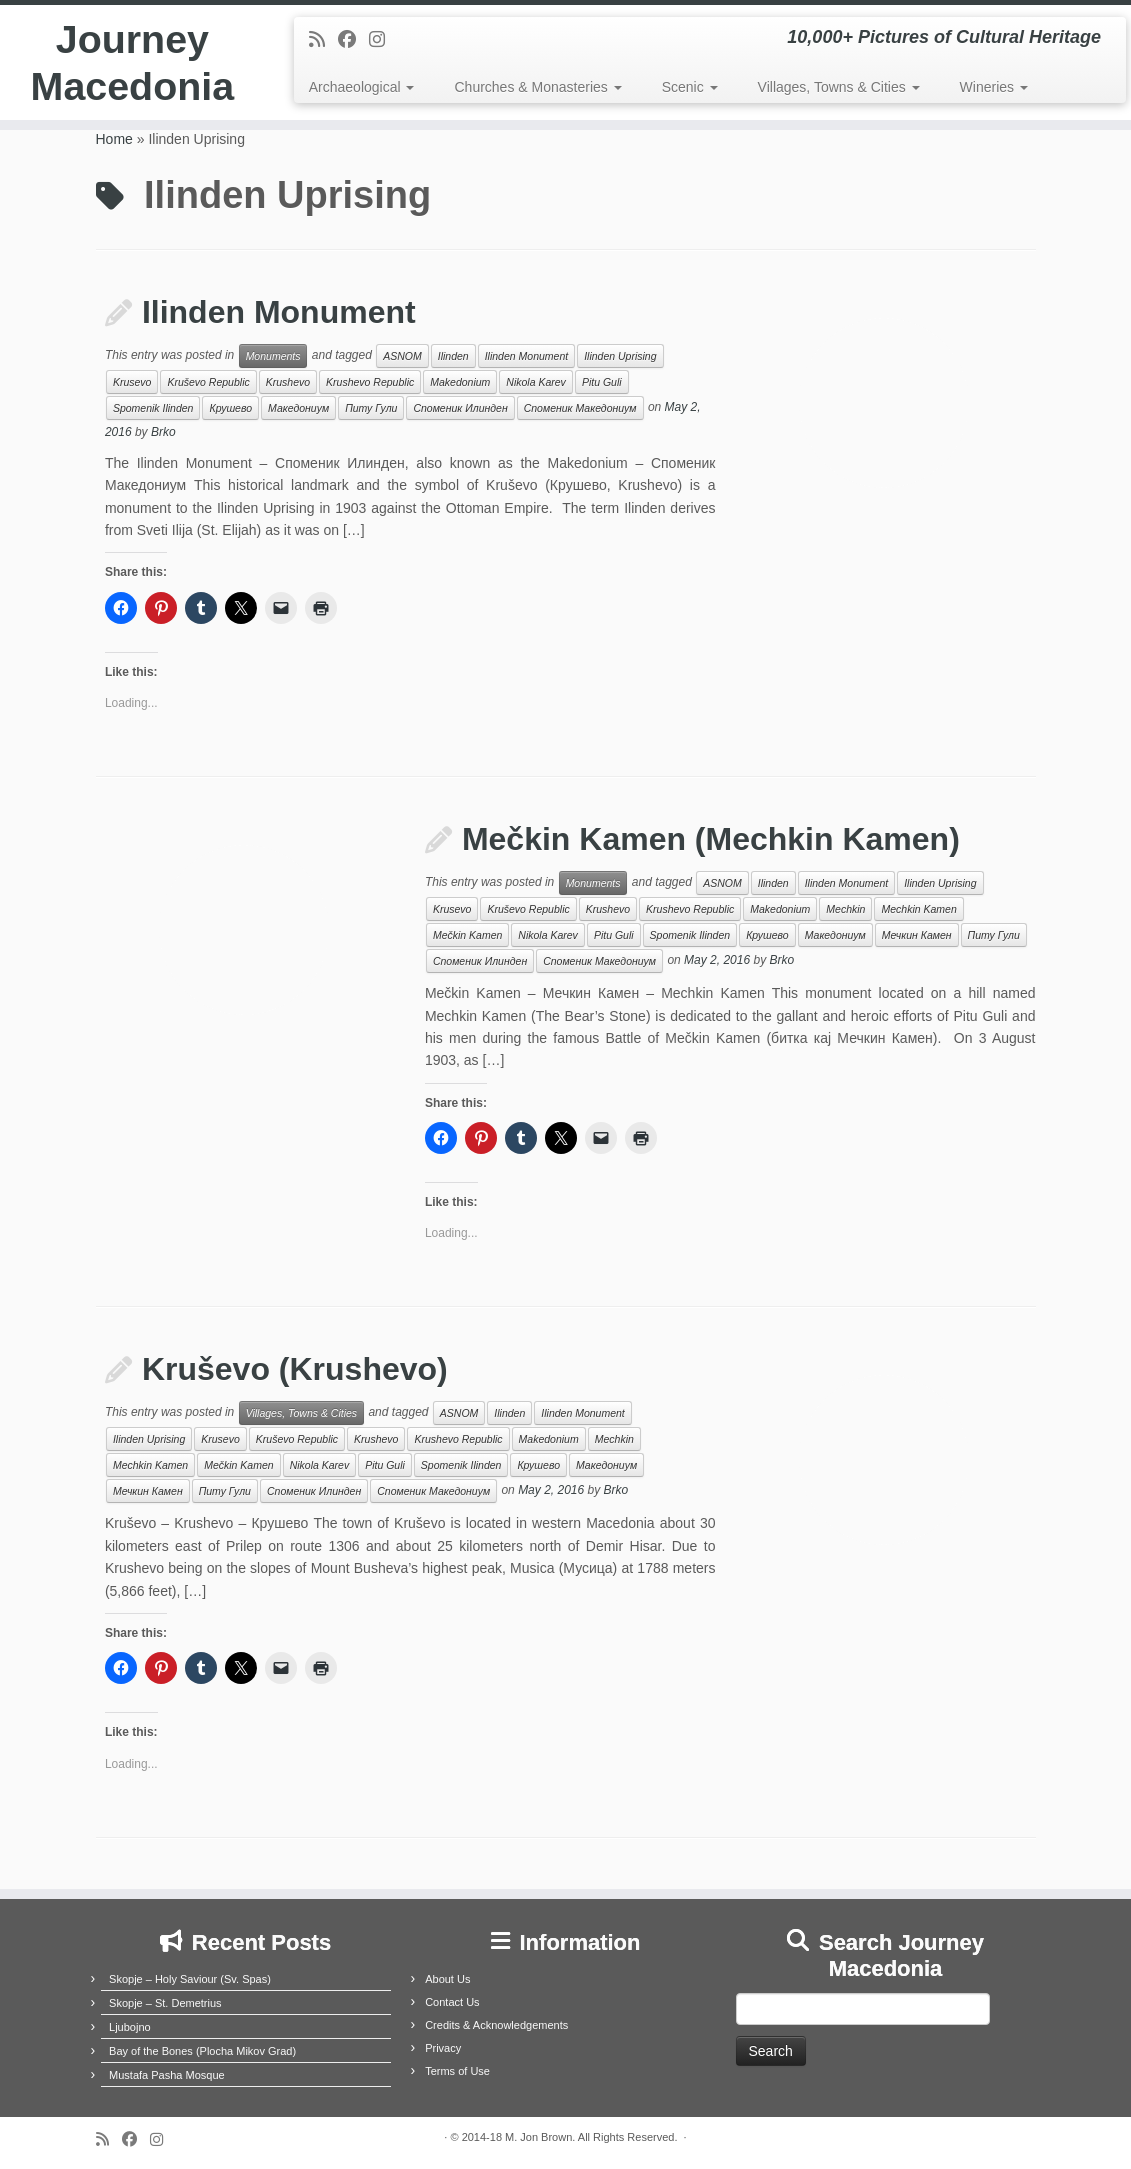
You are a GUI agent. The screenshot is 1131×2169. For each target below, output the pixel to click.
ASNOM (402, 356)
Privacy (443, 2048)
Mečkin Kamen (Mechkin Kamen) (711, 839)
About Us (447, 1979)
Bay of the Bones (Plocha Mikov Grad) (202, 2051)
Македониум (298, 408)
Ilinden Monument (279, 312)
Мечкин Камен (917, 935)
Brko (163, 432)
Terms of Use (457, 2071)
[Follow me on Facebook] (353, 40)
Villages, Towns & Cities (839, 87)
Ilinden (453, 356)
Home (114, 139)
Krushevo (288, 382)
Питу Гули (371, 408)
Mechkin (845, 909)
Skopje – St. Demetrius (165, 2003)
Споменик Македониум (580, 408)
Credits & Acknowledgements (496, 2025)
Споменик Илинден (460, 408)
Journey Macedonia (132, 64)
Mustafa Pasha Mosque (167, 2075)
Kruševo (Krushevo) (295, 1369)
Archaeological (362, 87)
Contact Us (452, 2002)
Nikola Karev (536, 382)
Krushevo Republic (370, 382)
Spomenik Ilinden (153, 408)
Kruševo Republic (208, 382)
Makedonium (460, 382)
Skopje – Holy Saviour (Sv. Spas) (190, 1979)
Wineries (994, 87)
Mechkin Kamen (918, 909)
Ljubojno (130, 2027)
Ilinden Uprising (620, 356)
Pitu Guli (602, 382)
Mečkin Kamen (467, 935)
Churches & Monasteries (537, 87)
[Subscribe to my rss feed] (323, 40)
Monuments (273, 356)
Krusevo (132, 382)
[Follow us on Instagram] (383, 40)
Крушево (230, 408)
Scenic (690, 87)
